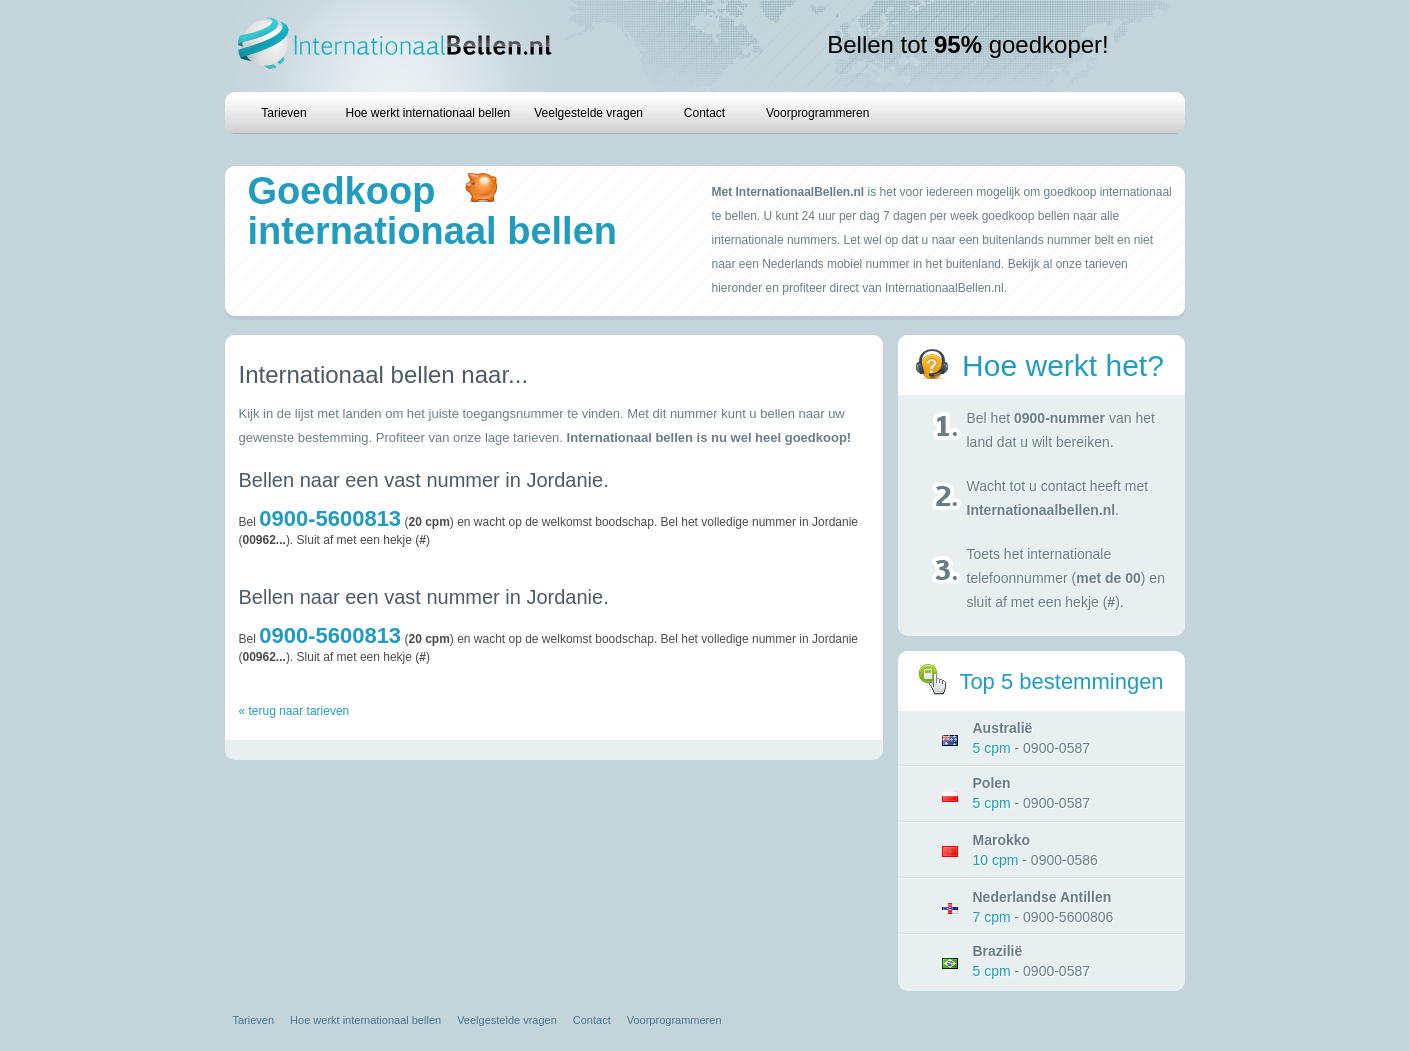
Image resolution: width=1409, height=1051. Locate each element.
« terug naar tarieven (294, 711)
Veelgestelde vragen (588, 113)
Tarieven (283, 113)
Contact (704, 113)
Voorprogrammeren (817, 113)
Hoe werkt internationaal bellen (428, 113)
